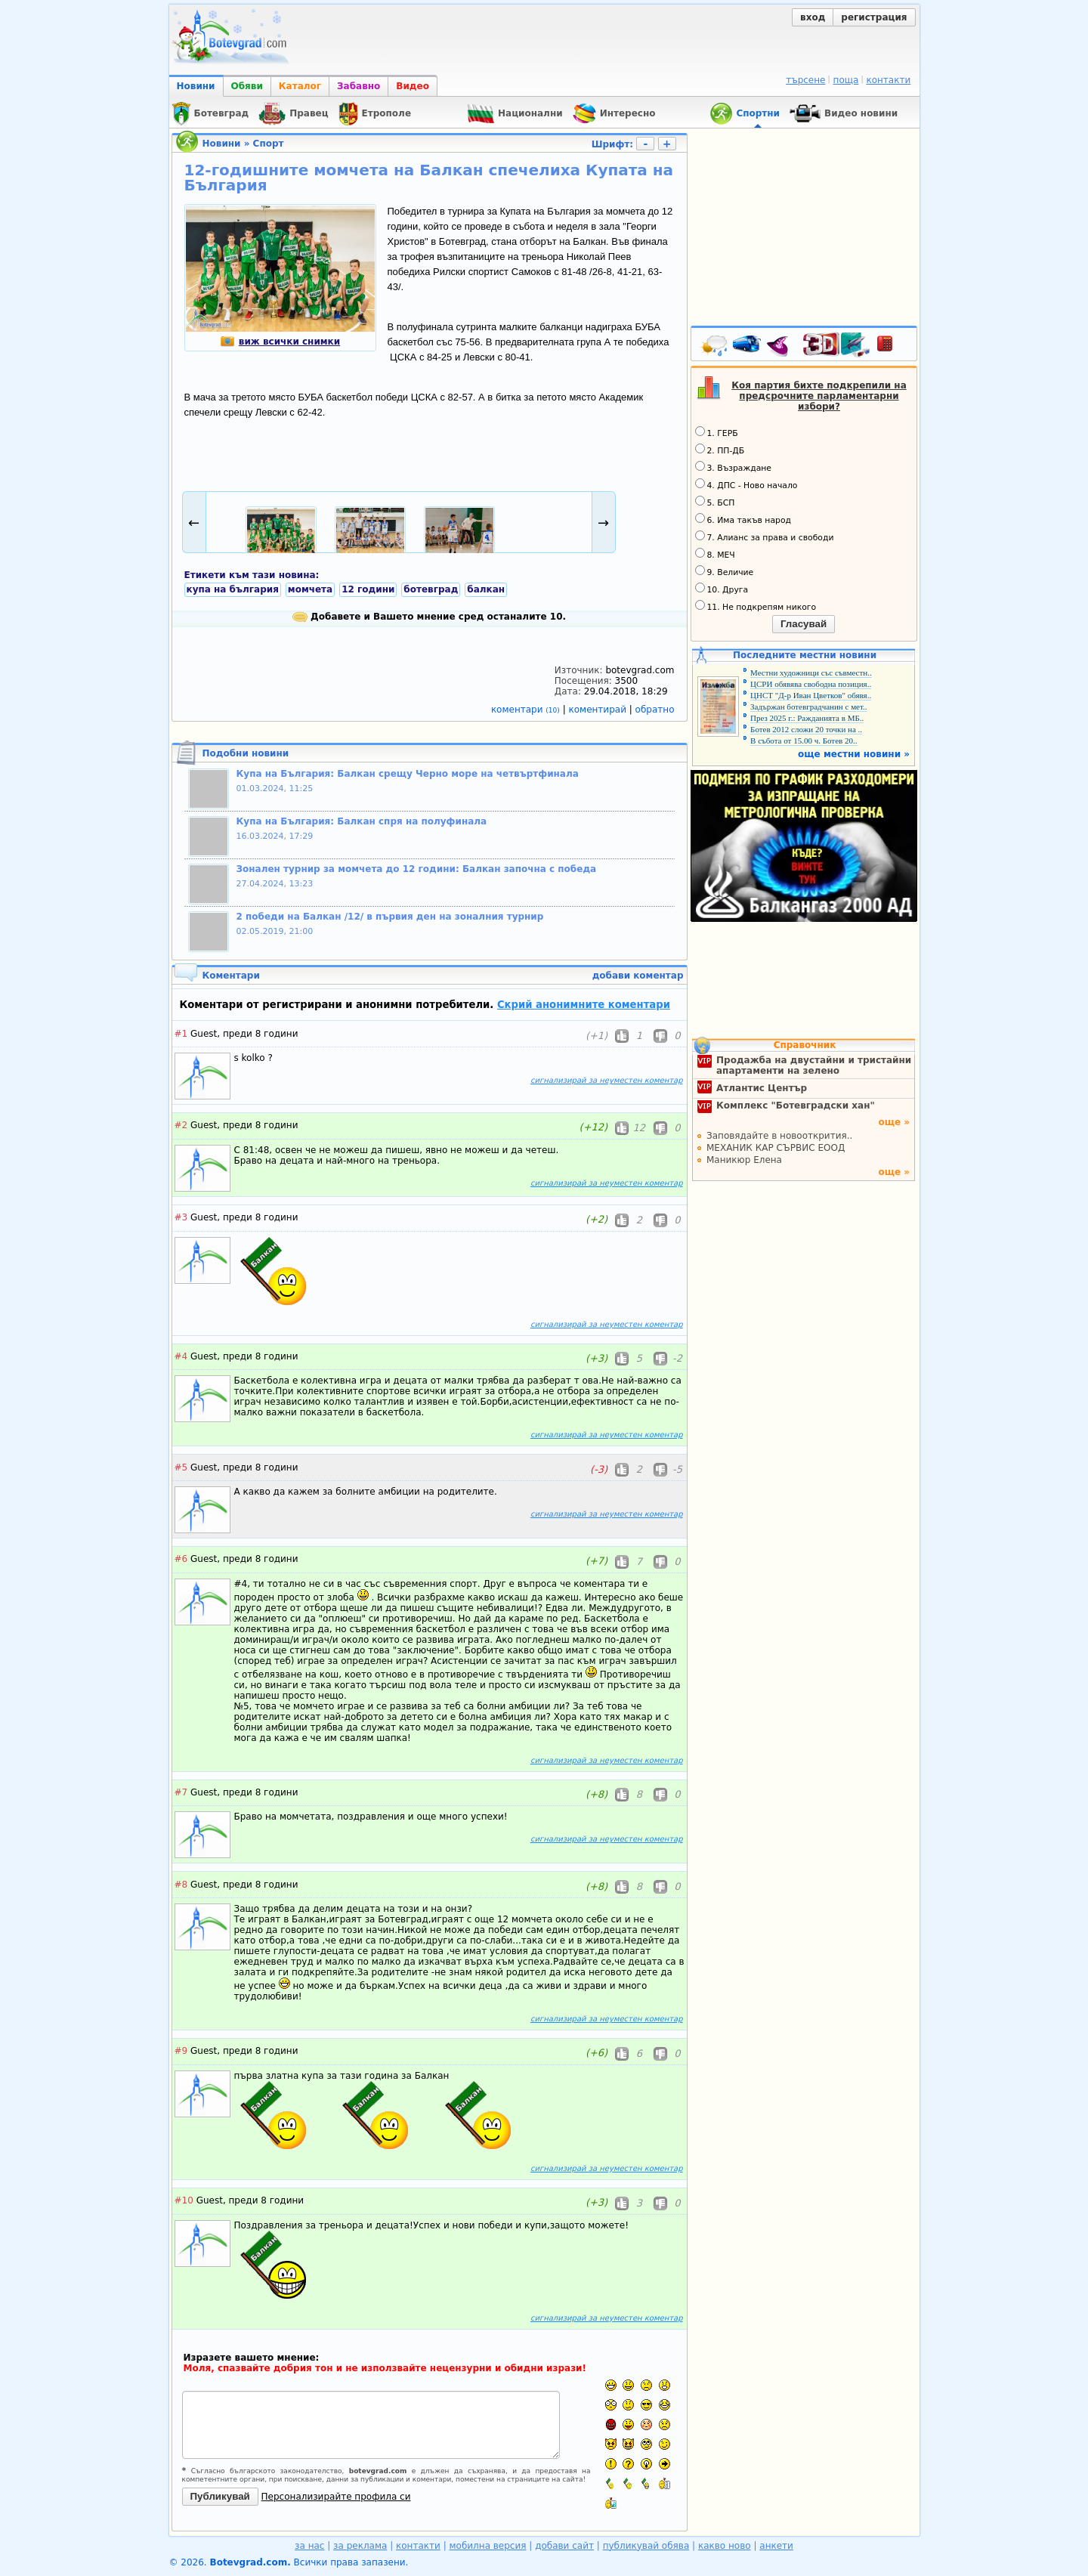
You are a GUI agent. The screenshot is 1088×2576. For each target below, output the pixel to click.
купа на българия (233, 589)
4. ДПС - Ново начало (746, 484)
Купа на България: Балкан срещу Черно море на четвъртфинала (407, 773)
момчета (310, 589)
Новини (196, 86)
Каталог (300, 86)
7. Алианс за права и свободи (764, 536)
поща (846, 80)
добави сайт (564, 2545)
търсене (805, 80)
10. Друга (722, 589)
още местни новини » (854, 754)
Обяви (247, 86)
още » (894, 1122)
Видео (412, 86)
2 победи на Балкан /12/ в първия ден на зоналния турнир (390, 916)
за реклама (360, 2545)
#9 (181, 2051)
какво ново (724, 2545)
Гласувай (803, 623)
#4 (181, 1356)
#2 (181, 1125)
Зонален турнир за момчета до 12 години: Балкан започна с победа (416, 869)
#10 (184, 2200)
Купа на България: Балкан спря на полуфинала (361, 821)
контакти (888, 80)
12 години (368, 589)
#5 (181, 1467)
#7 (181, 1792)
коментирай (599, 709)
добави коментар (638, 975)
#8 (181, 1884)
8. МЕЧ (715, 554)
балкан (486, 589)
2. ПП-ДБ (720, 450)
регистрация (874, 17)
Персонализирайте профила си (336, 2496)
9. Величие (724, 571)
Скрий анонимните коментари (583, 1004)
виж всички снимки (280, 341)
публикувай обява (646, 2545)
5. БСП (715, 502)
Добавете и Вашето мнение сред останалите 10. (429, 616)
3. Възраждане (733, 467)
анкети (776, 2545)
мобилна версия (488, 2545)
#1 (181, 1033)
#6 (181, 1559)
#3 (181, 1217)
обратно (655, 709)
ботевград (430, 589)
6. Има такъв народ (743, 519)
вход (812, 17)
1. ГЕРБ (716, 432)
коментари (527, 709)
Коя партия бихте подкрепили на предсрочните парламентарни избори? (819, 396)
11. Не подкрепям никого (756, 606)
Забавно (358, 86)
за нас (309, 2545)
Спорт (268, 143)
